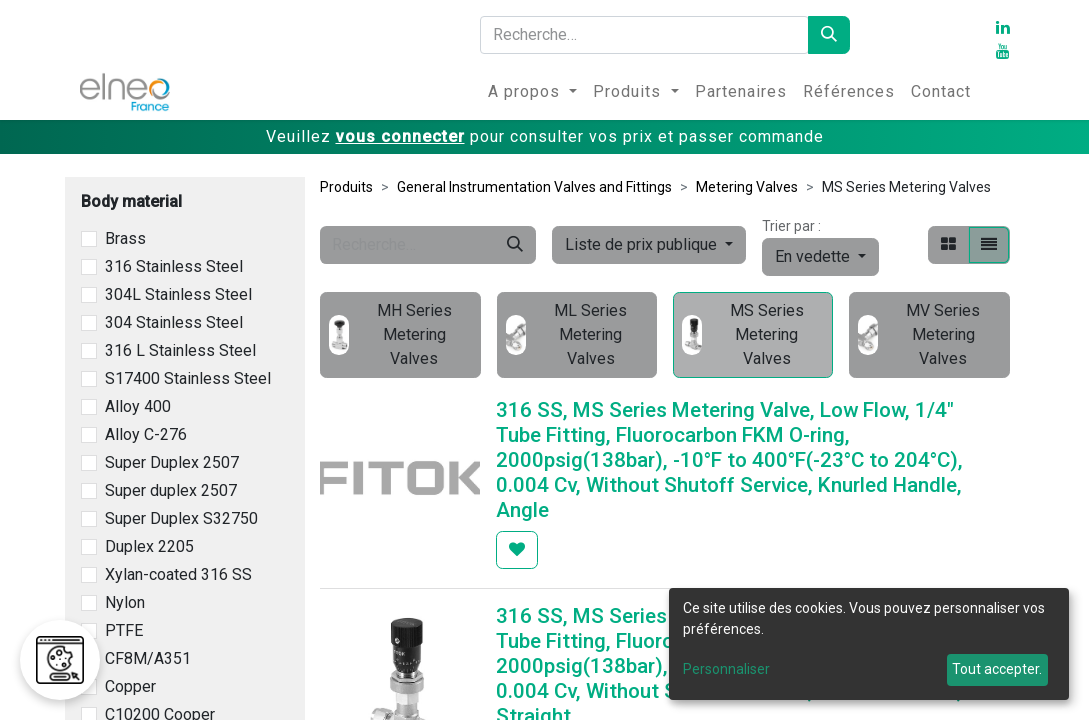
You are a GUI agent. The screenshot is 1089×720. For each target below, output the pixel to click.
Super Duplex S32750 (181, 518)
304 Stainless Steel (174, 322)
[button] (820, 257)
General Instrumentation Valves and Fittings (534, 187)
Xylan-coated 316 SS (178, 574)
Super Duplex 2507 (172, 462)
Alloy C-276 (146, 434)
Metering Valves (747, 187)
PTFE (124, 630)
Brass (125, 238)
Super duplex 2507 (171, 490)
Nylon (125, 602)
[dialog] (869, 644)
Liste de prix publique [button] (643, 244)
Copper (130, 686)
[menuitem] (532, 92)
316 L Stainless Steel (180, 350)
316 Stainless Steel (174, 266)
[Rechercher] (829, 35)
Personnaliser (726, 669)
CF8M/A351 (148, 658)
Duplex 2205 (149, 546)
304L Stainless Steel (178, 294)
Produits (346, 187)
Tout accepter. (997, 669)
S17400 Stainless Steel (188, 378)
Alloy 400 (138, 406)
